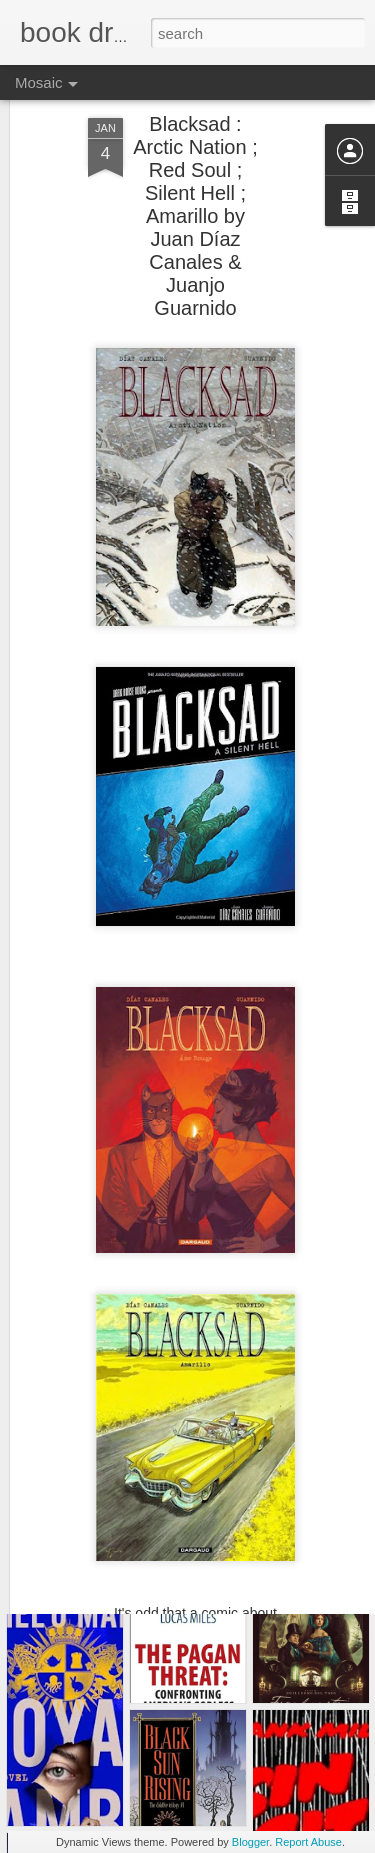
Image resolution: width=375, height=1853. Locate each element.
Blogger (250, 1842)
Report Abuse (308, 1842)
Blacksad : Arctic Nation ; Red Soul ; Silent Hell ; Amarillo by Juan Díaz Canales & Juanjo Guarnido (195, 177)
